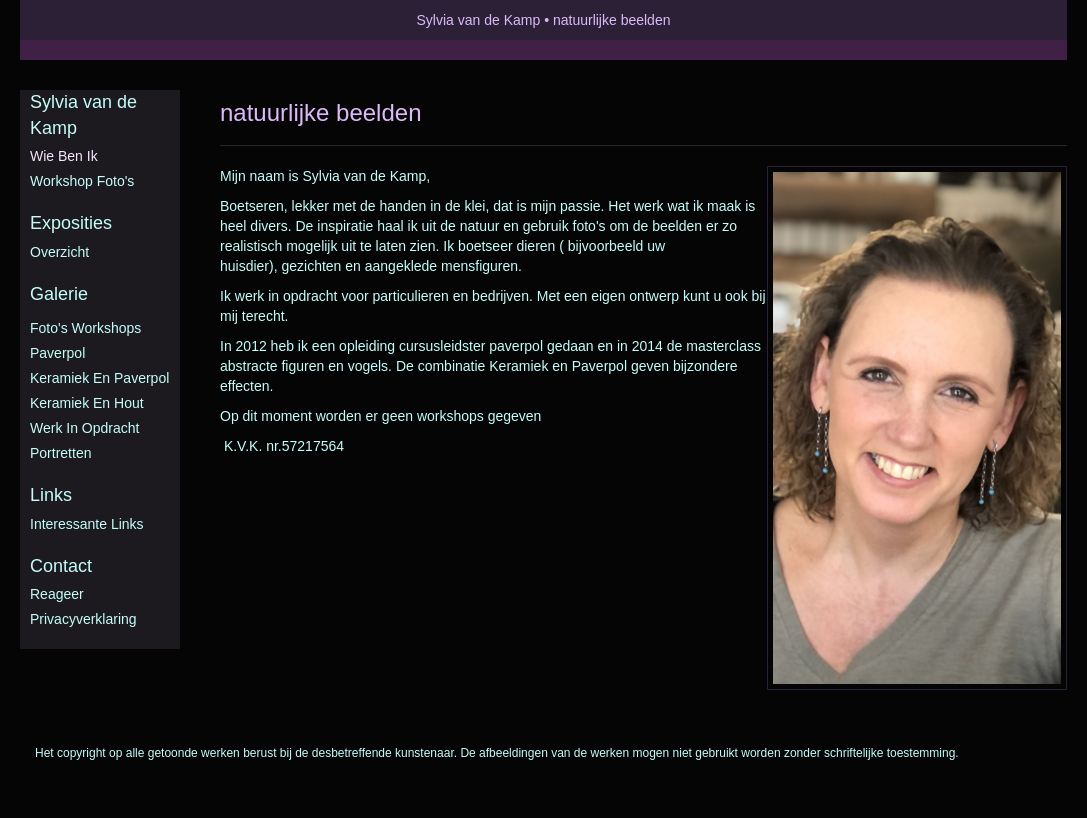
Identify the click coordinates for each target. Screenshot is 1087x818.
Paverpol (57, 353)
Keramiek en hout (87, 403)
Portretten (60, 453)
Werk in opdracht (84, 428)
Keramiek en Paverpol (99, 378)
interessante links (87, 524)
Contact (61, 566)
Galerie (59, 294)
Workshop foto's (82, 181)
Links (51, 495)
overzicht (59, 252)
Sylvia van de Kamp (479, 20)
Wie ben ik (64, 156)
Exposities (71, 223)
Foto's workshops (85, 328)
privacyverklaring (83, 619)
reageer (57, 594)
